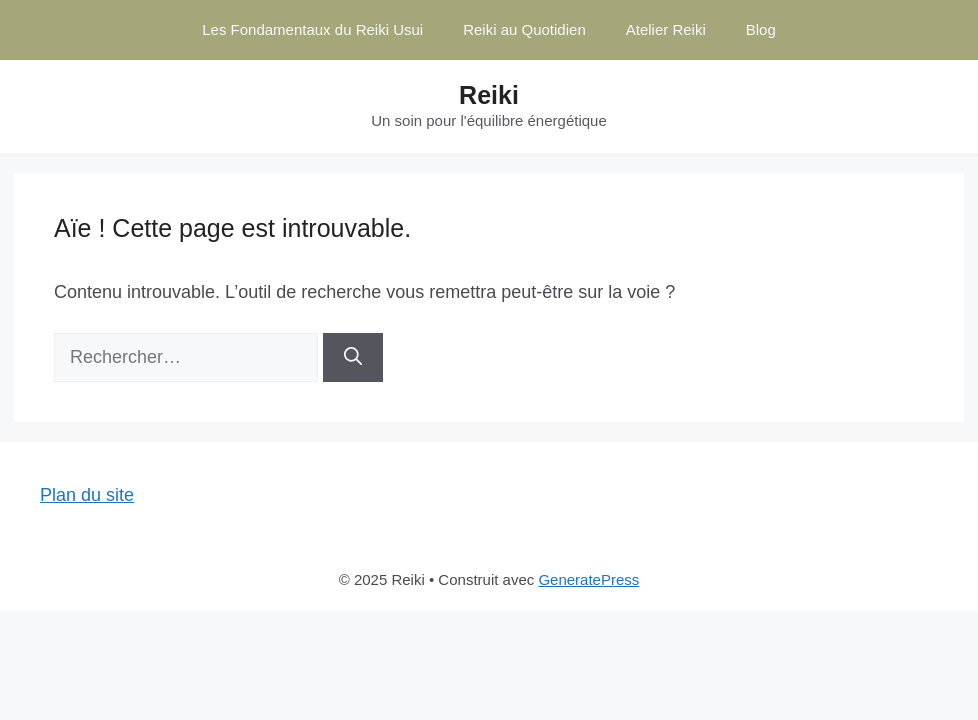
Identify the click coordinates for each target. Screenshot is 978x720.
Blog (761, 29)
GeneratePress (588, 579)
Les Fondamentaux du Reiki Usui (312, 29)
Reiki (489, 95)
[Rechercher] (353, 357)
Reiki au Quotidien (524, 29)
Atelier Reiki (666, 29)
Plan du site (87, 495)
